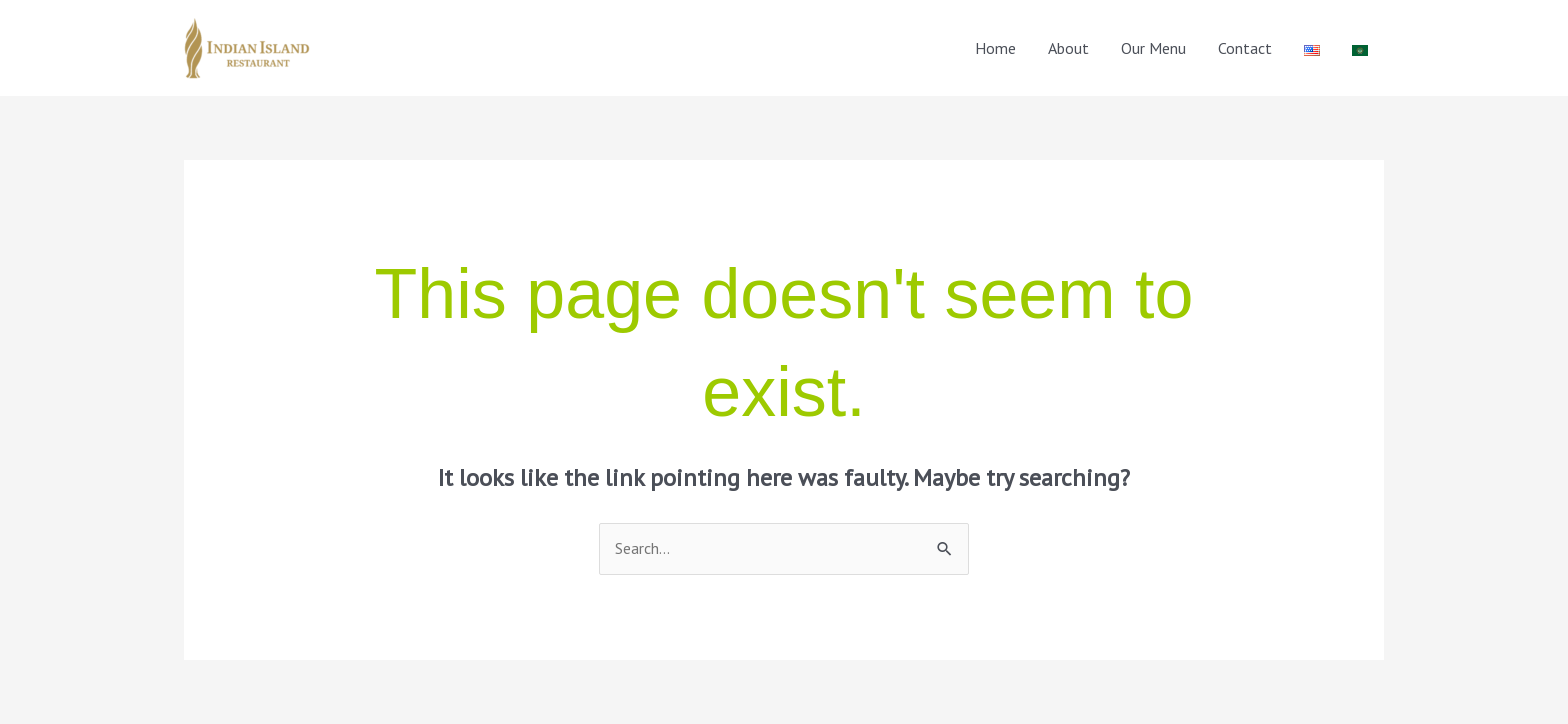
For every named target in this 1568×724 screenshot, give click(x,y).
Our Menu (1153, 48)
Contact (1245, 48)
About (1068, 48)
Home (995, 48)
